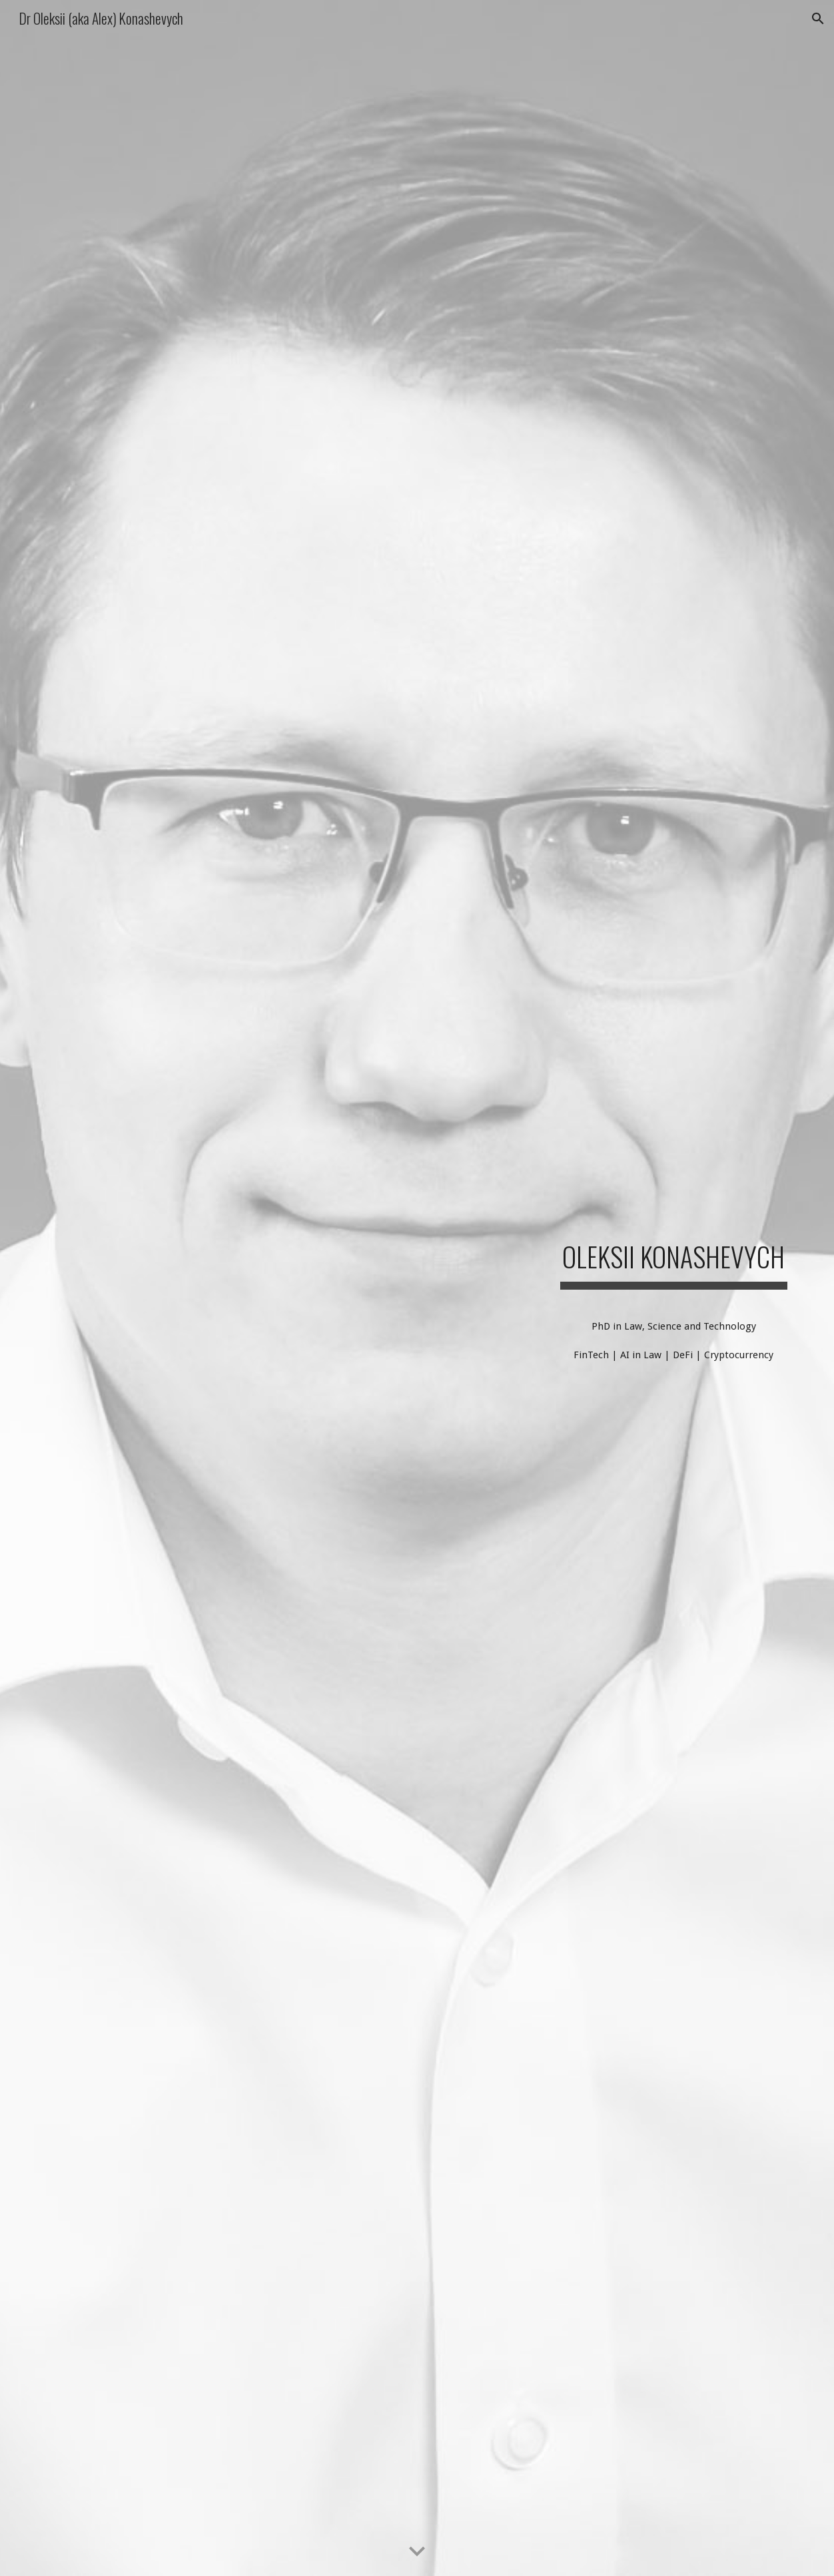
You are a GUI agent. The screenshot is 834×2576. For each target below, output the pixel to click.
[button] (818, 19)
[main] (673, 1251)
